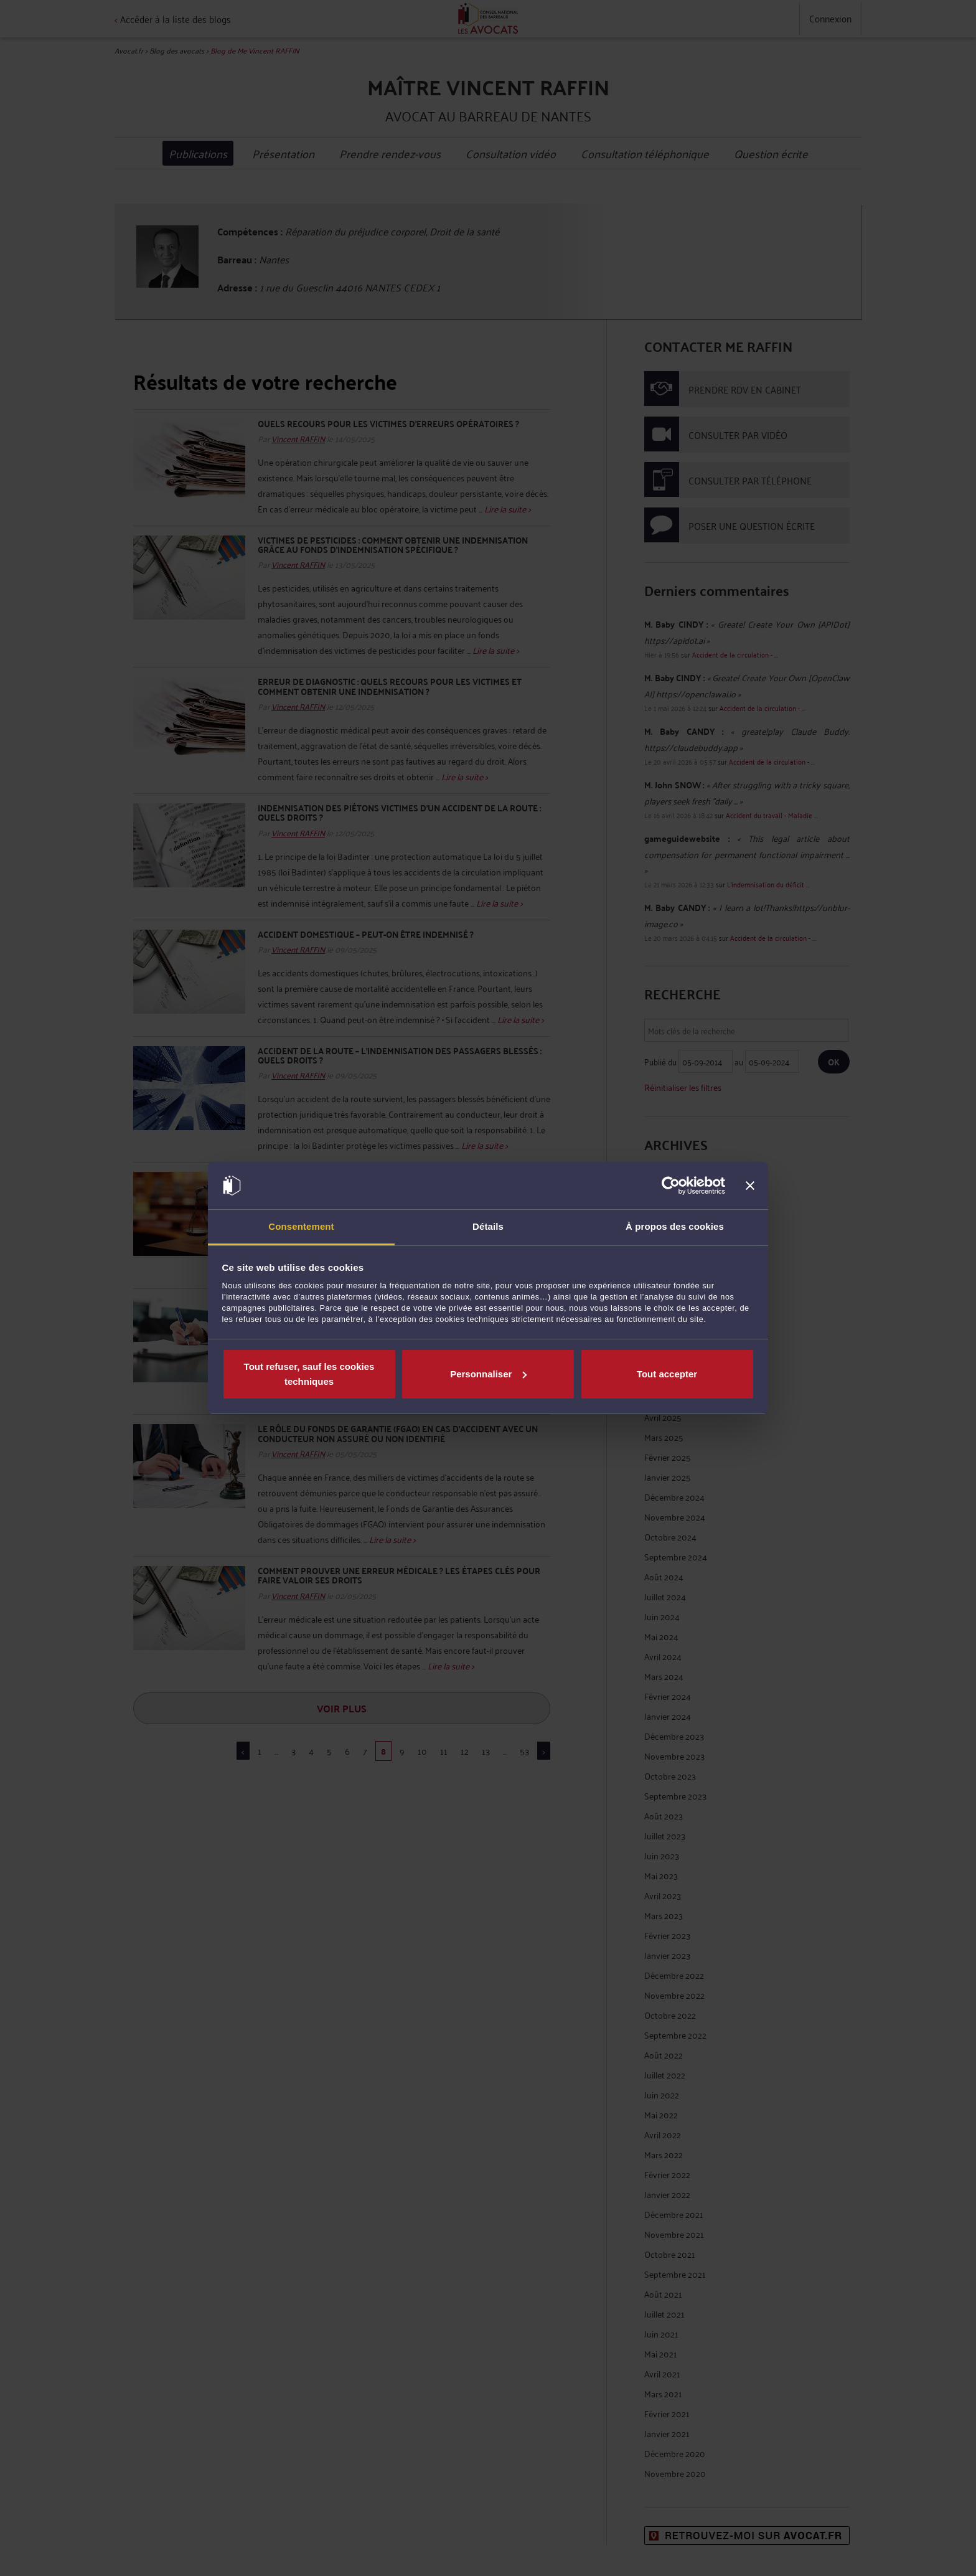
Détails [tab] (488, 1226)
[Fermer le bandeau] (750, 1185)
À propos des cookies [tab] (675, 1226)
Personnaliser (488, 1374)
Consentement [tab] (301, 1226)
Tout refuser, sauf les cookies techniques (309, 1374)
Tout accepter (667, 1374)
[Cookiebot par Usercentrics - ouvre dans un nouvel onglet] (670, 1185)
